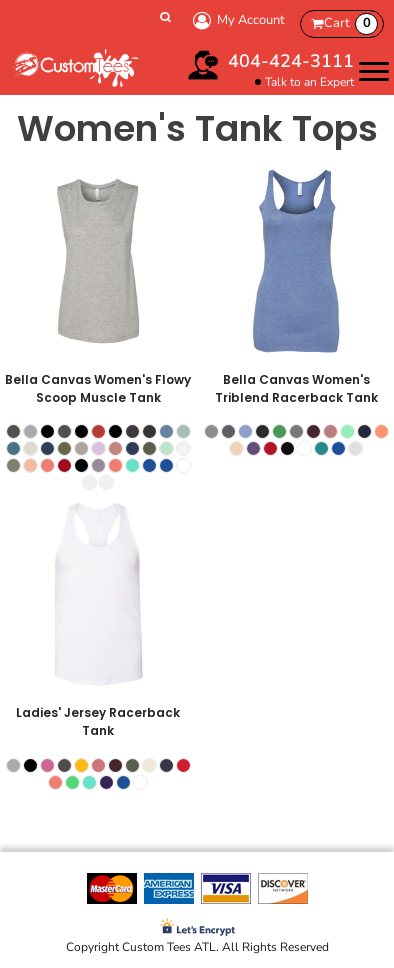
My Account (236, 20)
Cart (351, 24)
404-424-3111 (291, 61)
